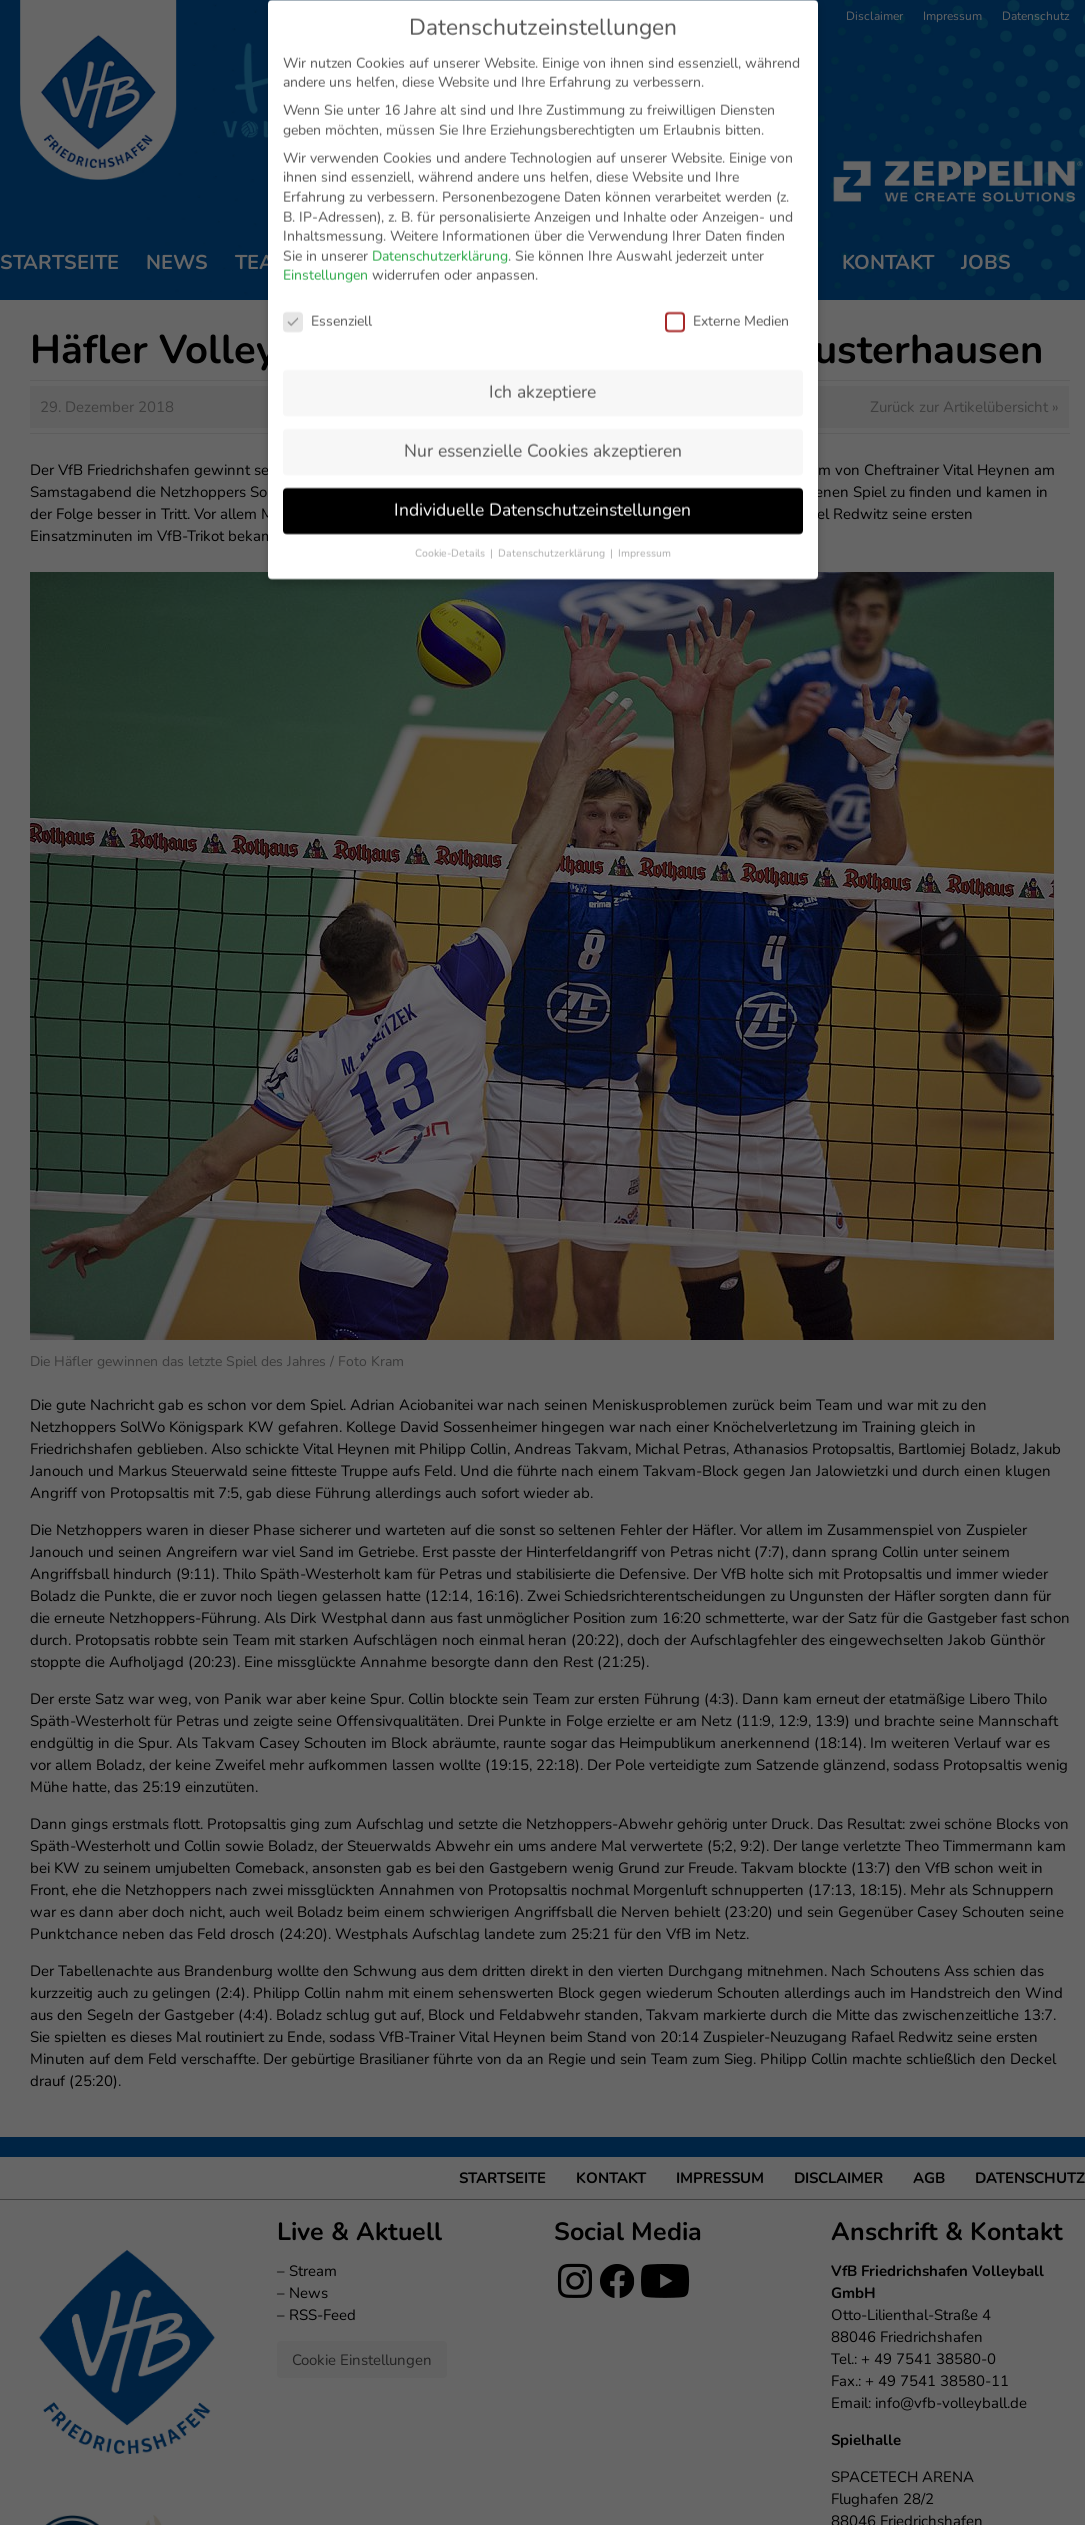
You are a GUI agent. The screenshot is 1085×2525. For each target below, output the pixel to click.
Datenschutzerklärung (440, 160)
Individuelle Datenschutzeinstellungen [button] (542, 414)
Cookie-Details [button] (451, 457)
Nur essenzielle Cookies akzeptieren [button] (543, 355)
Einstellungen (325, 179)
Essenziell (327, 225)
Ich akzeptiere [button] (542, 296)
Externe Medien (727, 225)
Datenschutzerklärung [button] (553, 457)
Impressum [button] (644, 457)
